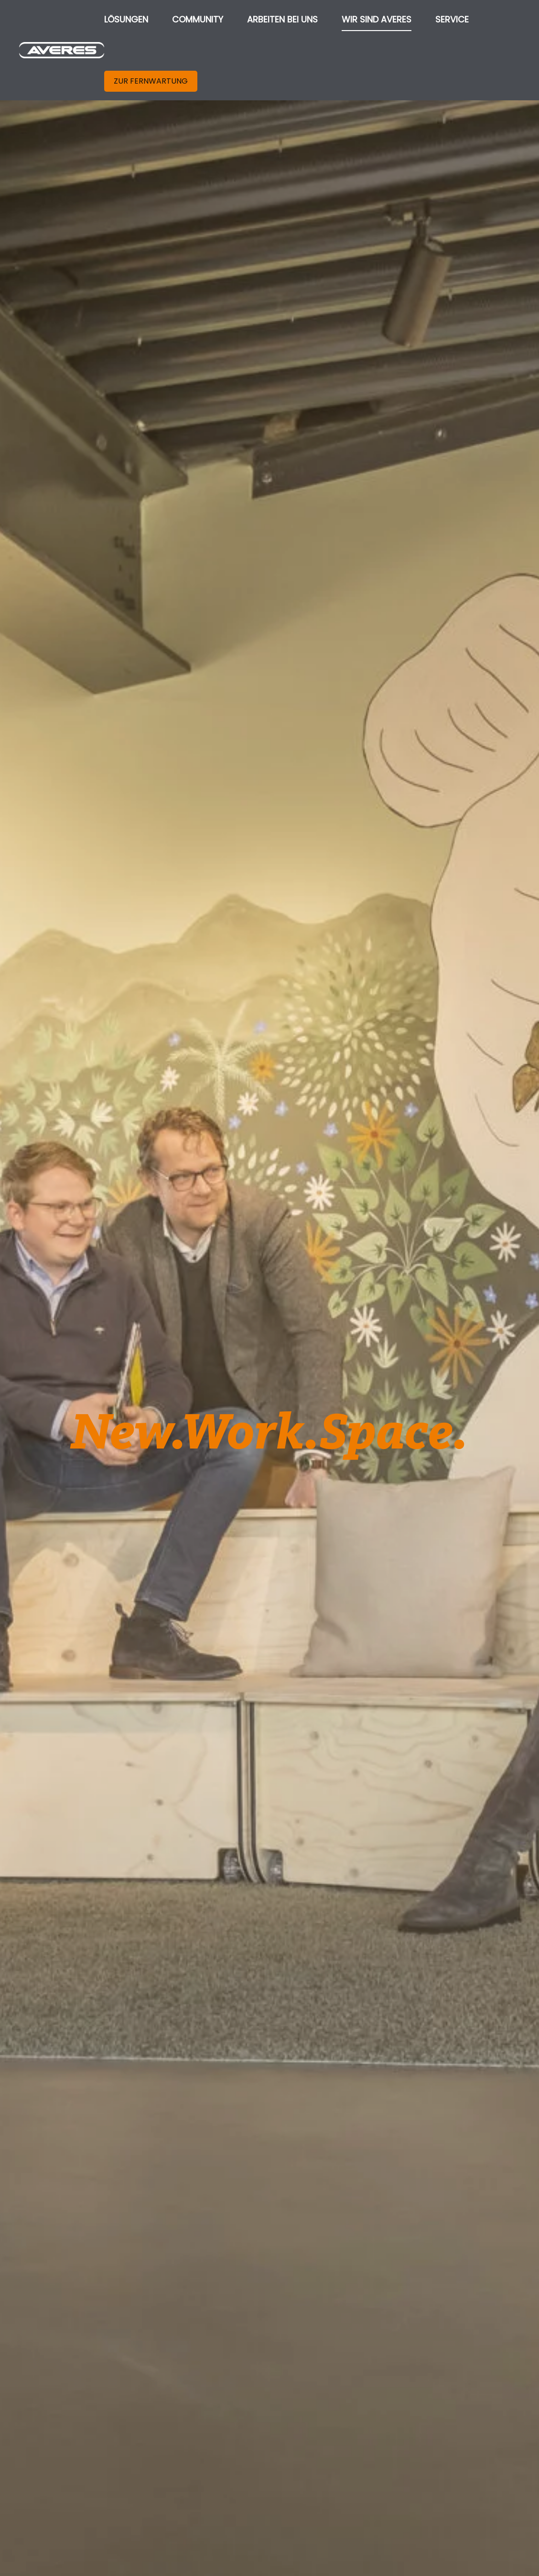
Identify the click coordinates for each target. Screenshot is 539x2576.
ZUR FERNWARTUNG (151, 80)
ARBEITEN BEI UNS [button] (282, 19)
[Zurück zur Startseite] (61, 50)
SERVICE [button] (452, 19)
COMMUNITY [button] (197, 19)
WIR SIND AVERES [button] (376, 19)
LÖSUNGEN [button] (126, 19)
